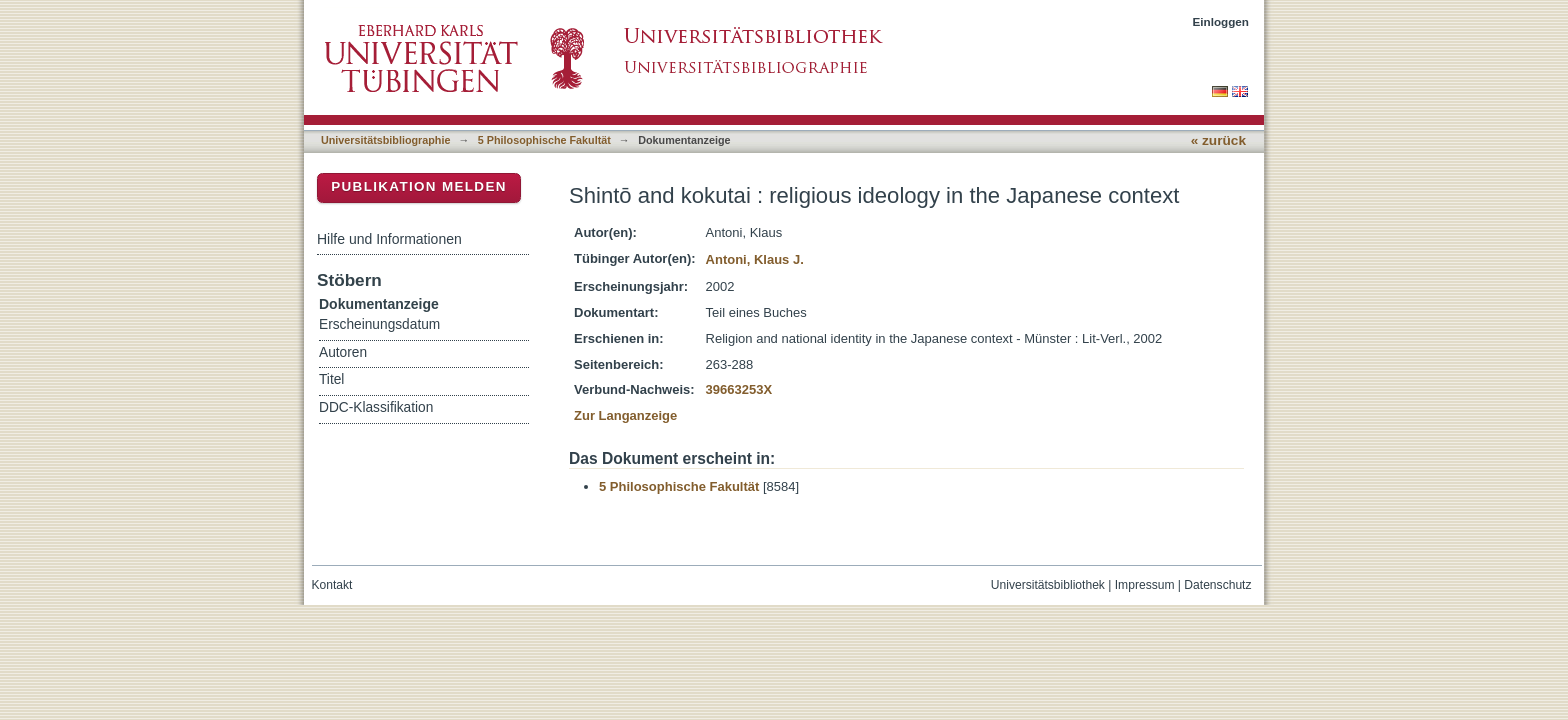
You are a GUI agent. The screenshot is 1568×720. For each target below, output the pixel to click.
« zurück (1218, 140)
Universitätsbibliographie (385, 140)
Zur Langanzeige (625, 415)
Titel (331, 379)
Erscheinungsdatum (379, 324)
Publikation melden (419, 186)
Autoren (343, 352)
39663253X (739, 389)
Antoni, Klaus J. (755, 259)
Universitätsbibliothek (1048, 585)
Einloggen (1221, 21)
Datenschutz (1217, 585)
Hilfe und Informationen (389, 239)
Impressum (1145, 585)
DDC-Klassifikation (376, 407)
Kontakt (332, 585)
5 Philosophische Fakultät (544, 140)
